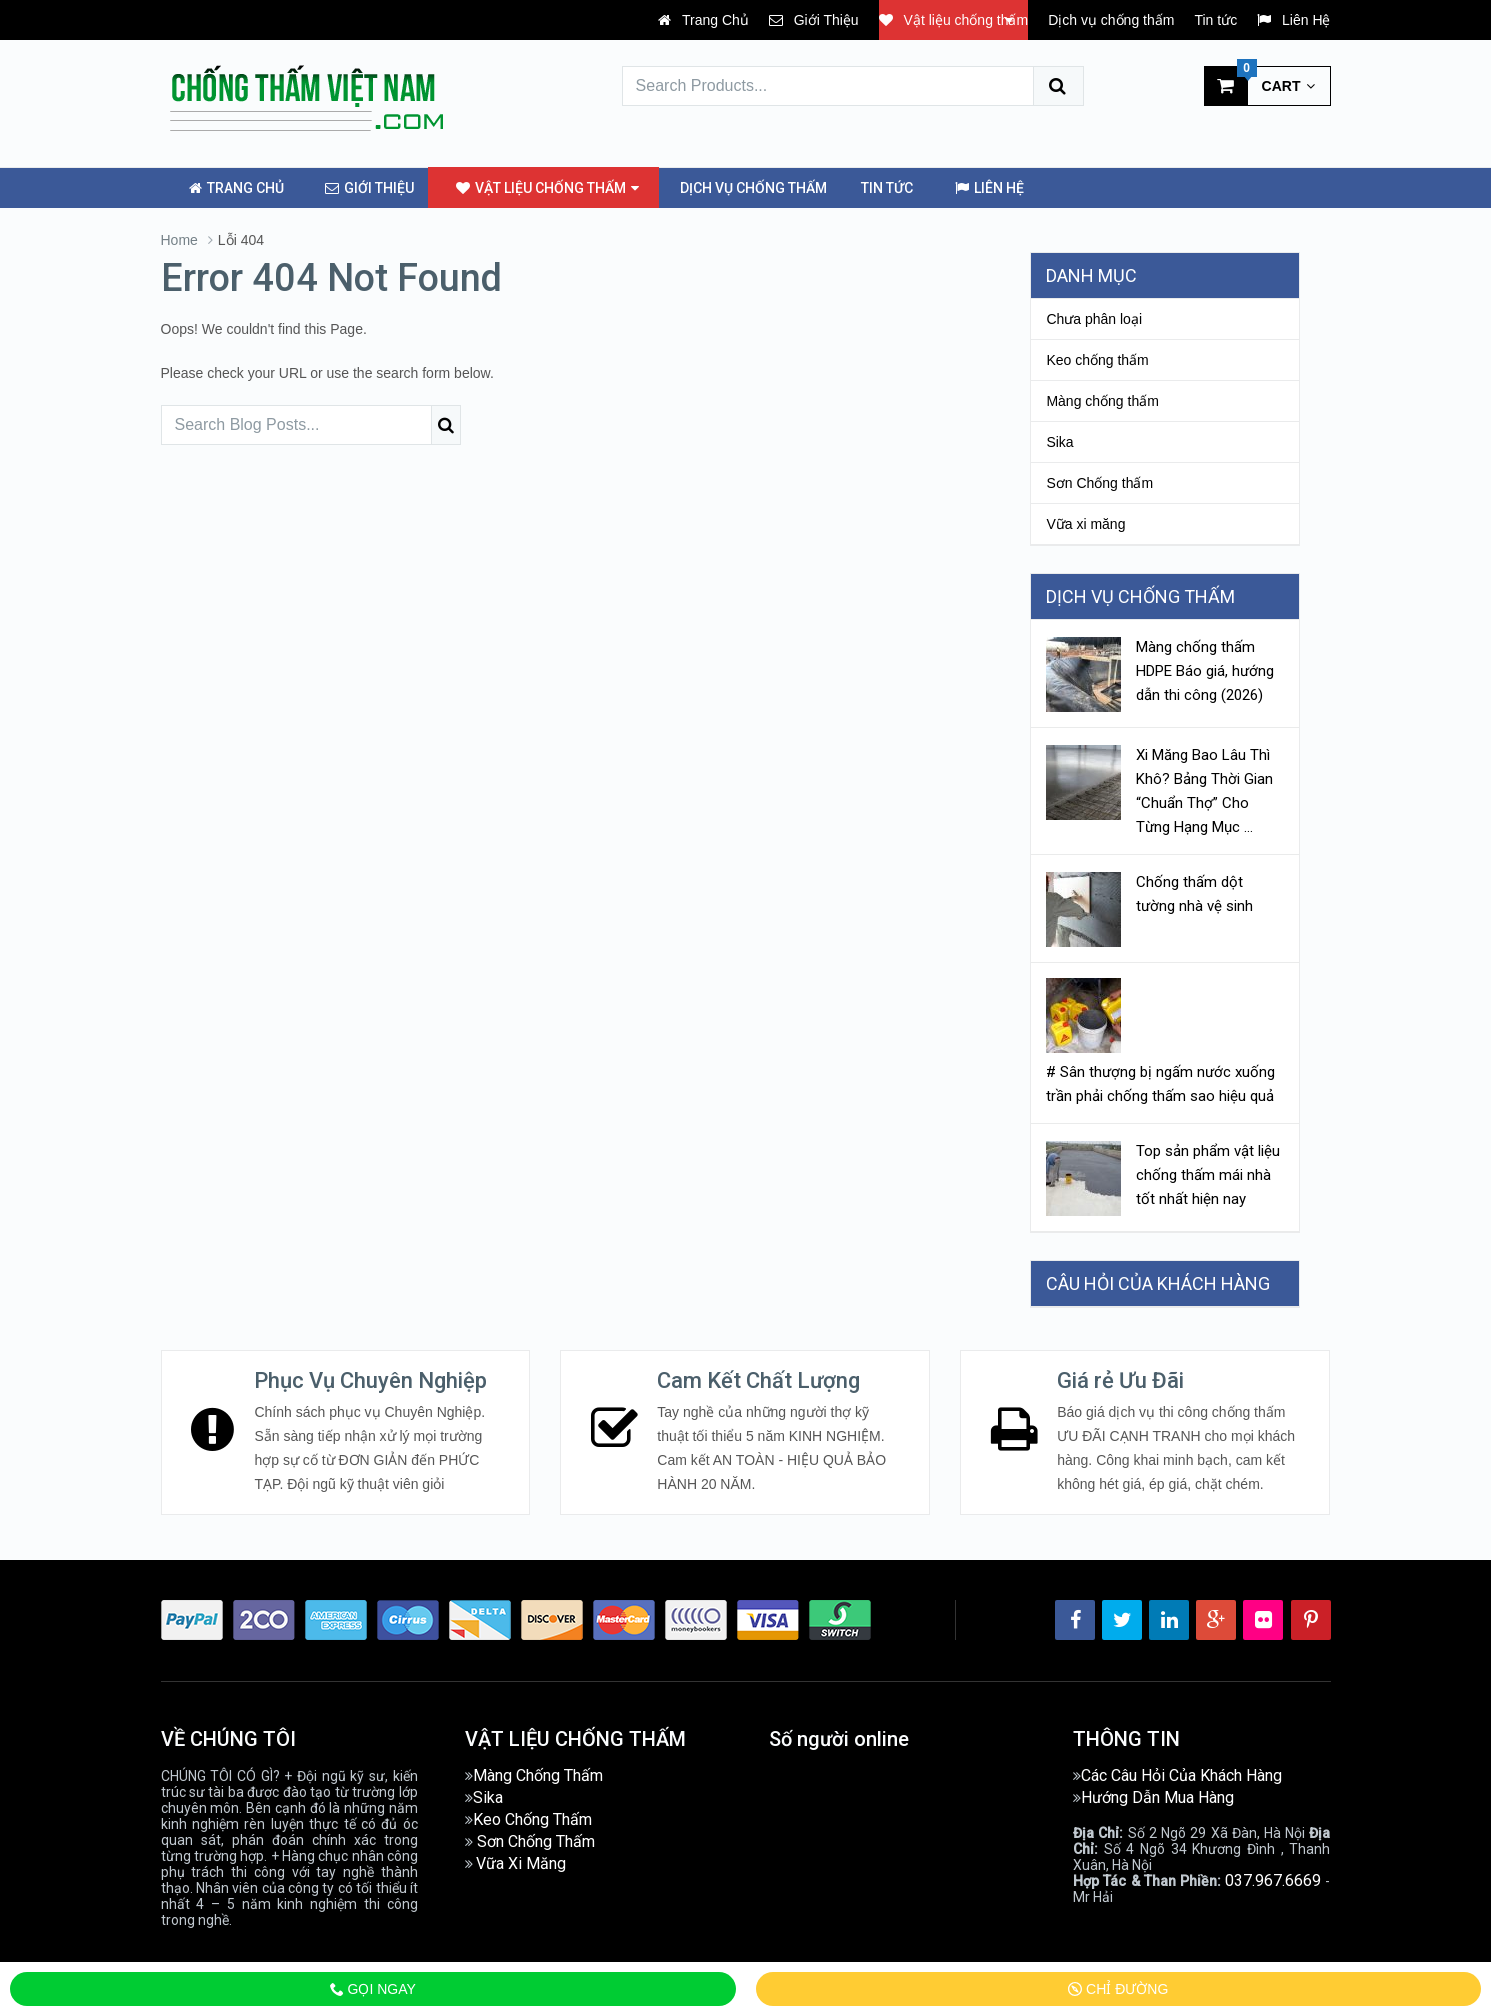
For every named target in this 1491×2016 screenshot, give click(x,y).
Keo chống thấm (1097, 359)
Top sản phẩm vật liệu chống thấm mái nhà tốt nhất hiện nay (1208, 1173)
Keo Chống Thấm (532, 1817)
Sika (1059, 441)
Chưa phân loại (1094, 318)
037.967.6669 (1273, 1878)
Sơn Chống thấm (1099, 482)
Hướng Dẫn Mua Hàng (1157, 1795)
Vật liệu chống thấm (954, 20)
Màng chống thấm (1102, 400)
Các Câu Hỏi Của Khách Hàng (1181, 1773)
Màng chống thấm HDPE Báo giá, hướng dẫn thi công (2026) (1205, 670)
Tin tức (1215, 20)
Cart (1260, 85)
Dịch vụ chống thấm (1111, 20)
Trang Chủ (703, 20)
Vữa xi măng (1085, 523)
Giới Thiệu (814, 20)
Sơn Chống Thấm (536, 1839)
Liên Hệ (1293, 20)
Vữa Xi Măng (521, 1861)
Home (179, 239)
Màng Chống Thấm (538, 1773)
